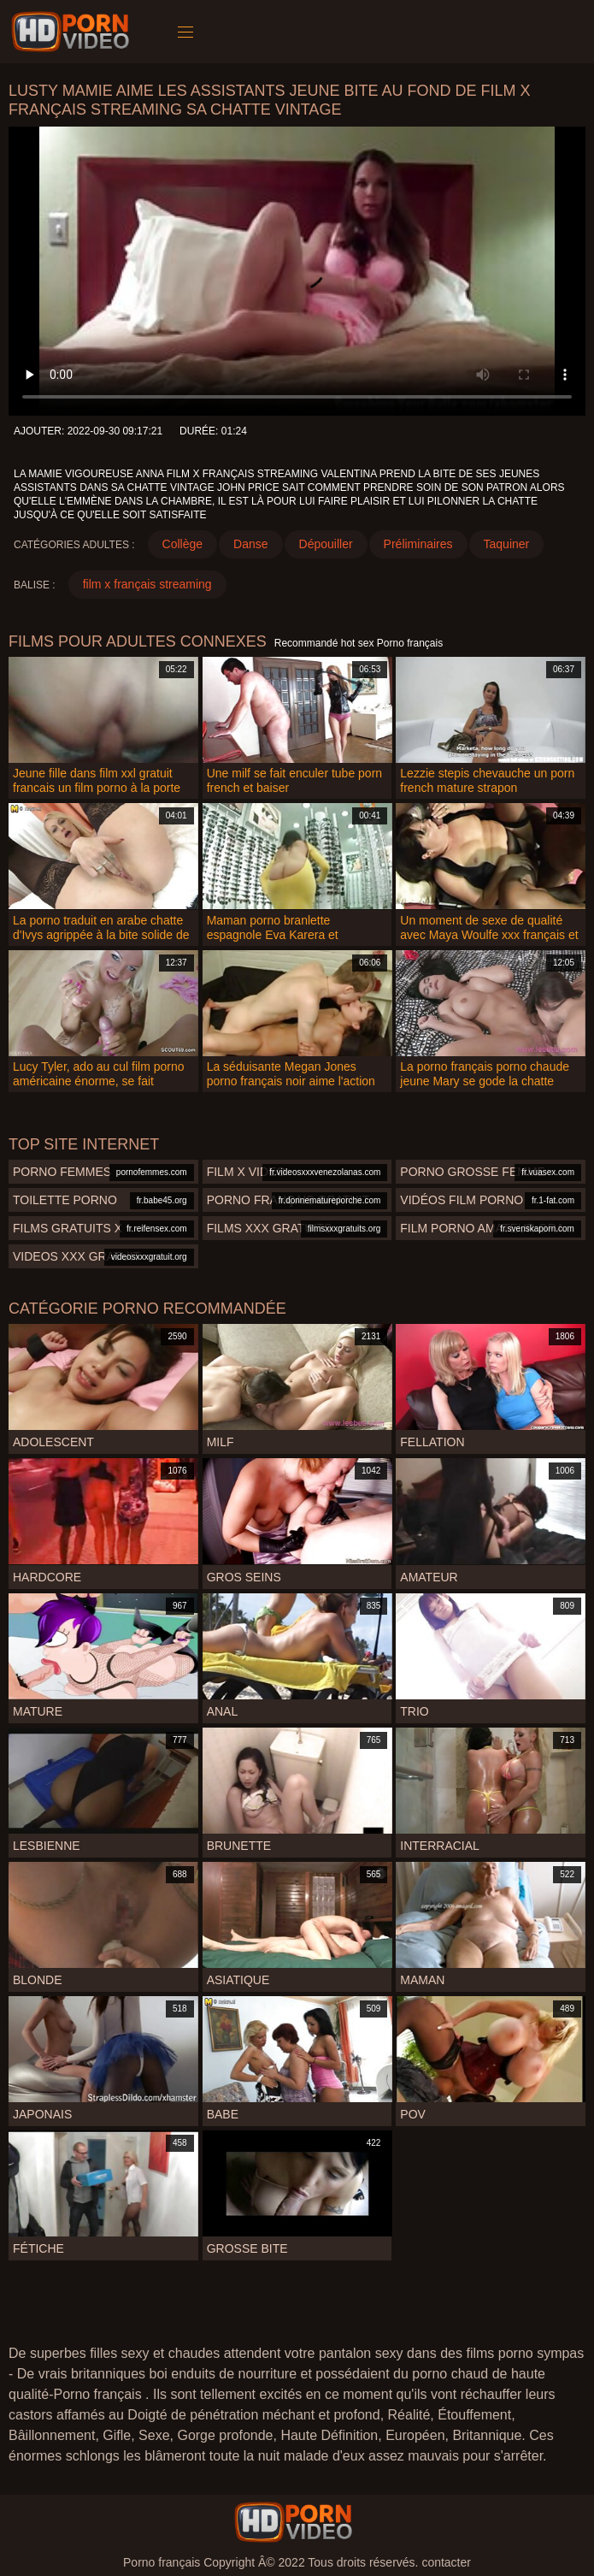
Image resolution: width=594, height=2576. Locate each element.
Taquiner (507, 544)
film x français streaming (147, 584)
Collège (182, 544)
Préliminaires (418, 544)
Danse (250, 544)
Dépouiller (326, 544)
